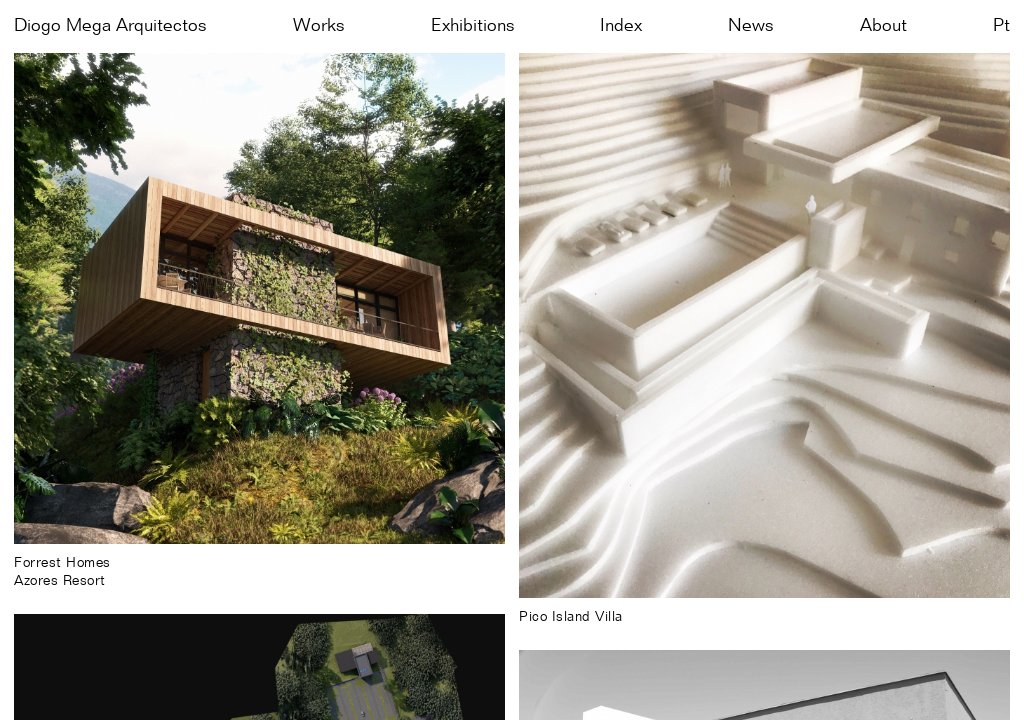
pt (1001, 26)
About (883, 26)
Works (319, 26)
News (751, 26)
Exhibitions (473, 26)
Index (621, 26)
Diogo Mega (110, 26)
